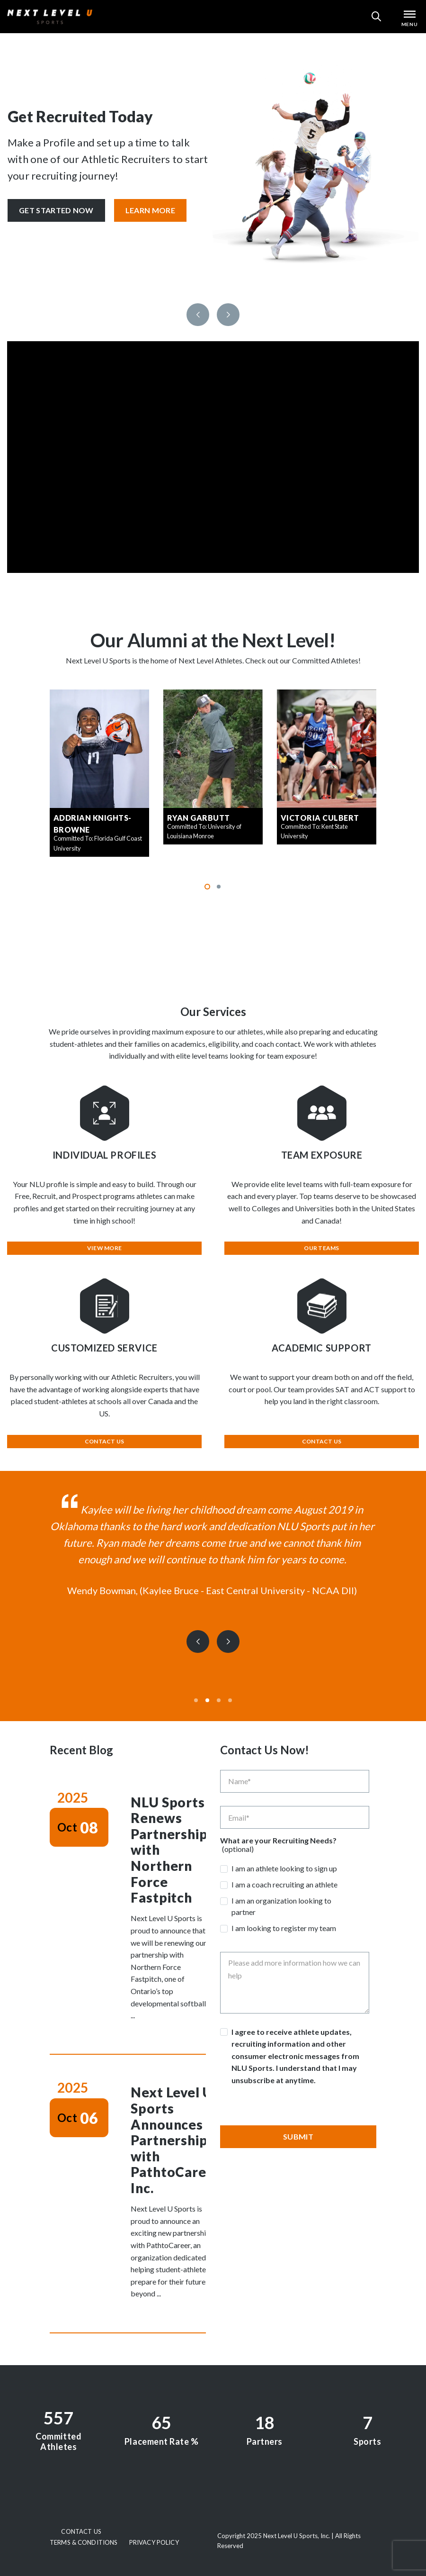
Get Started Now (56, 210)
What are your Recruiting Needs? (278, 1840)
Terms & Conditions (83, 2542)
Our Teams (321, 1248)
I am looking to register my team (283, 1927)
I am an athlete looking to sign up (284, 1868)
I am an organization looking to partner (281, 1906)
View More (104, 1248)
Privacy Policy (154, 2542)
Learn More (150, 210)
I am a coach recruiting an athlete (284, 1884)
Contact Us (104, 1441)
